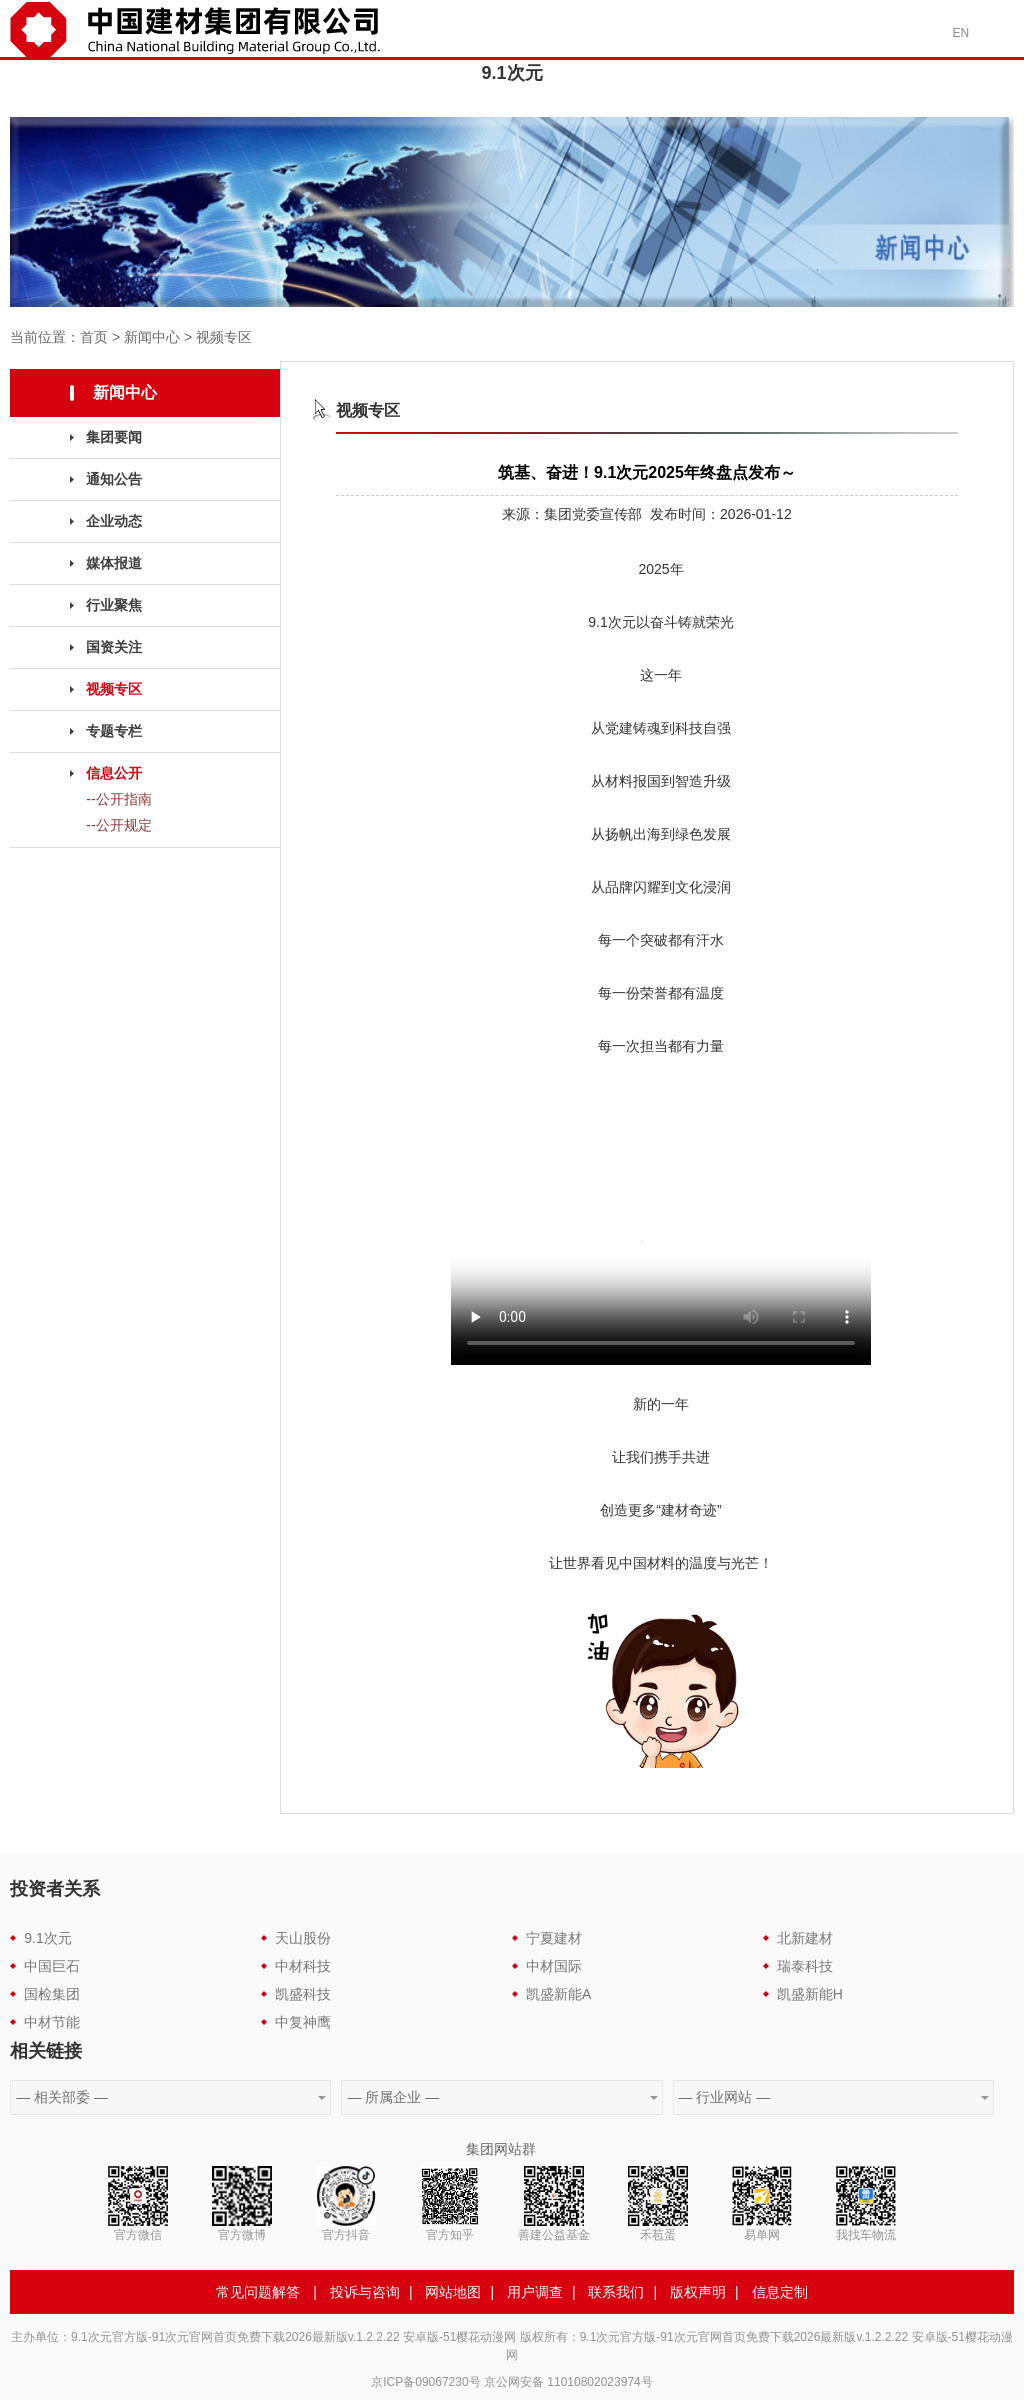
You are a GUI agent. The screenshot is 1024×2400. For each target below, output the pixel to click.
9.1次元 (47, 1938)
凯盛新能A (558, 1994)
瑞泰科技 (805, 1966)
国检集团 (52, 1994)
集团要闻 (114, 437)
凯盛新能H (810, 1994)
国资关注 (114, 647)
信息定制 (780, 2292)
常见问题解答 (258, 2292)
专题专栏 (114, 731)
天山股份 (303, 1938)
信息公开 (114, 773)
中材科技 (303, 1966)
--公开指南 (118, 799)
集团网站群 (501, 2149)
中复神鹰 (303, 2022)
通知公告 (114, 479)
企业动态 (114, 521)
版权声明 (698, 2292)
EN (961, 33)
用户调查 (535, 2292)
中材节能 (52, 2022)
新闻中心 (152, 337)
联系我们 (616, 2292)
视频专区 (224, 337)
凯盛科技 (303, 1994)
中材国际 (554, 1966)
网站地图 (453, 2292)
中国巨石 (52, 1966)
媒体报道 (114, 563)
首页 (94, 337)
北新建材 (805, 1938)
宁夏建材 (554, 1938)
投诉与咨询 (365, 2292)
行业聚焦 (114, 605)
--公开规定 (118, 825)
